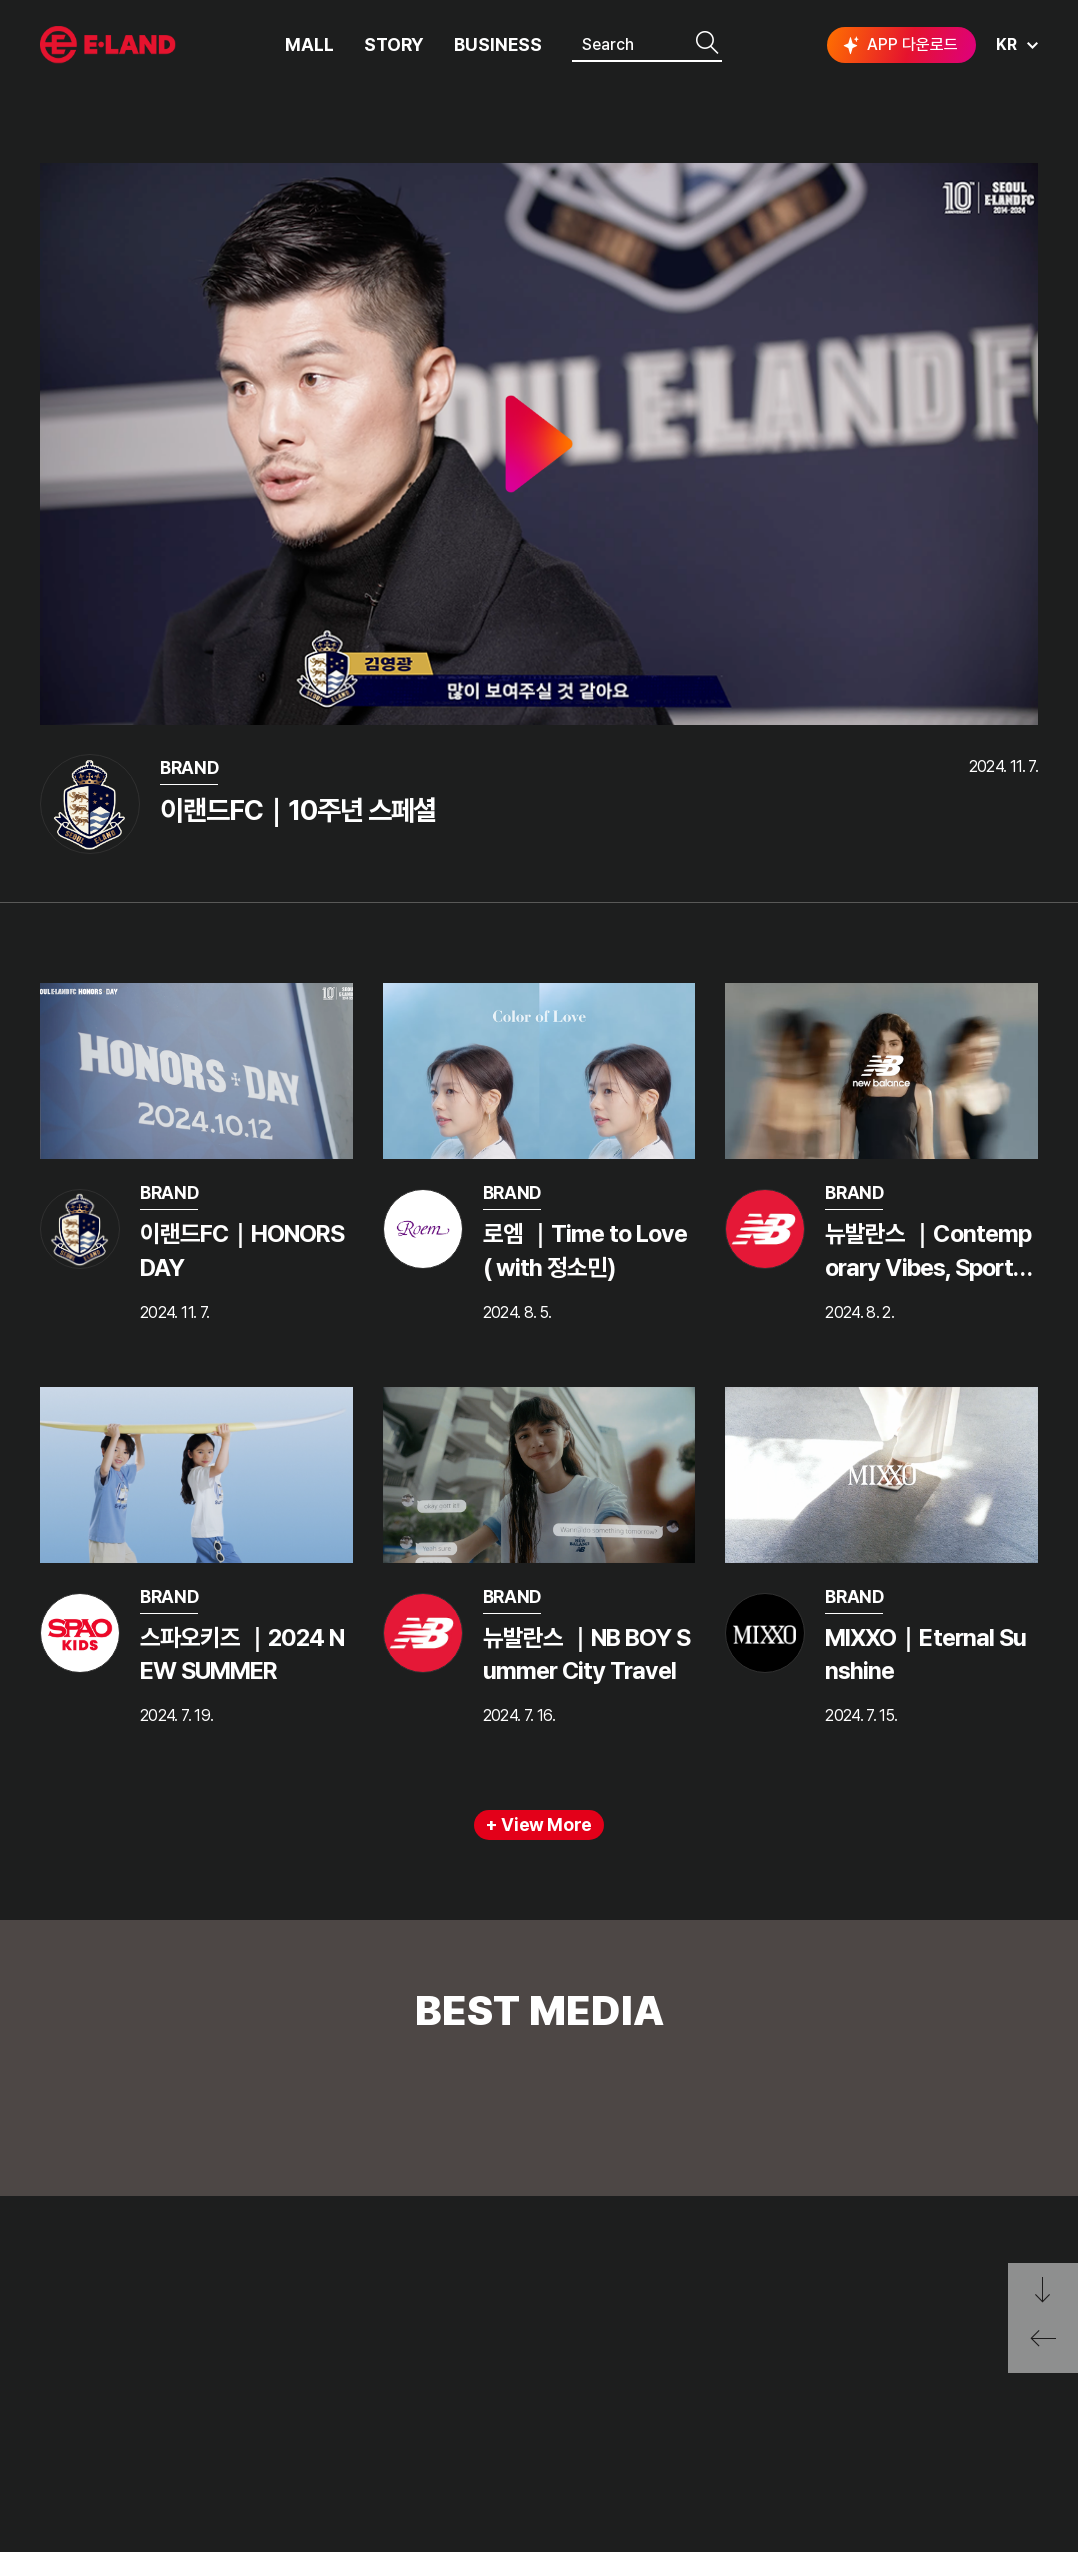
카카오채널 (1020, 2395)
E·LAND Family (717, 2328)
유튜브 (952, 2395)
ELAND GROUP (110, 2268)
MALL (309, 45)
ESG (217, 2394)
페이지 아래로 (1043, 2290)
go (944, 2328)
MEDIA (226, 2432)
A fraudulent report (373, 2357)
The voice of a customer (391, 2320)
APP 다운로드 (898, 45)
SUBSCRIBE (993, 2431)
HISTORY (72, 2357)
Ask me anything (363, 2394)
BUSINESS (498, 45)
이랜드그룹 (110, 45)
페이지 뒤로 (1043, 2345)
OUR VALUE (80, 2320)
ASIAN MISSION (94, 2432)
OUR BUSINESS (92, 2394)
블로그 (888, 2395)
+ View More (539, 1824)
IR (209, 2357)
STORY (394, 45)
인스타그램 (827, 2395)
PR (212, 2320)
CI (47, 2469)
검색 (707, 44)
